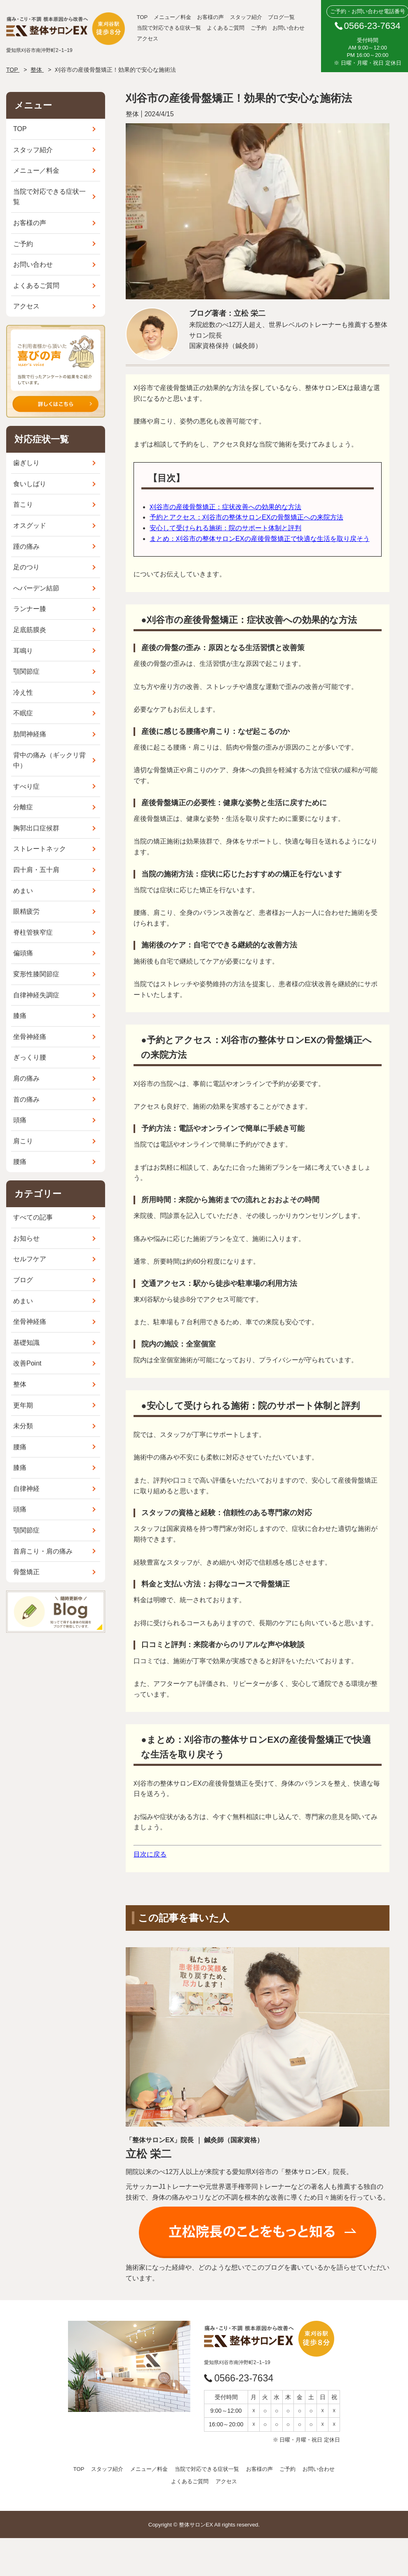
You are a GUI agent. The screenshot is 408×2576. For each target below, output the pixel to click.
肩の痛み (26, 1078)
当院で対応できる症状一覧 (169, 28)
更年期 (23, 1405)
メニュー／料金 (172, 17)
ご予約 (259, 28)
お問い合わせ (288, 28)
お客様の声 (210, 17)
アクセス (147, 38)
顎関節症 (26, 671)
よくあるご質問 (225, 28)
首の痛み (26, 1099)
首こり (23, 504)
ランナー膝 (29, 608)
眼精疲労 (26, 911)
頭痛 (19, 1119)
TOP (142, 17)
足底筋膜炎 (29, 629)
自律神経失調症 (36, 995)
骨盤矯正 (26, 1571)
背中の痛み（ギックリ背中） (49, 760)
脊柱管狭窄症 (33, 932)
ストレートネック (39, 848)
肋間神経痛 (29, 734)
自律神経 (26, 1488)
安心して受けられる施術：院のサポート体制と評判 (225, 527)
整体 (19, 1384)
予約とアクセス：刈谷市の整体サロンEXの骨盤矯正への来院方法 (246, 517)
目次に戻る (150, 1854)
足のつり (26, 567)
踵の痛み (26, 546)
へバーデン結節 (36, 588)
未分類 (23, 1425)
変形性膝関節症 (36, 974)
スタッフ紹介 (246, 17)
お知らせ (26, 1238)
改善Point (27, 1363)
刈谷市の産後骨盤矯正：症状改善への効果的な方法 (225, 506)
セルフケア (29, 1258)
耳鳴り (23, 650)
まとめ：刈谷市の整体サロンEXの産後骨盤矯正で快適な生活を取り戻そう (259, 538)
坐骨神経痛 (29, 1036)
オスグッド (29, 525)
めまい (23, 890)
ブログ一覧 (281, 17)
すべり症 (26, 786)
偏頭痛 (23, 953)
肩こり (23, 1141)
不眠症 (23, 713)
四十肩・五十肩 (36, 869)
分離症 (23, 807)
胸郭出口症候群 (36, 828)
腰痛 (19, 1161)
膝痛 (19, 1015)
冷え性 (23, 692)
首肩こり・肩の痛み (43, 1551)
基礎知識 (26, 1342)
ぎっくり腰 (29, 1057)
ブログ (23, 1279)
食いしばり (29, 483)
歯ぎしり (26, 462)
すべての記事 (33, 1217)
